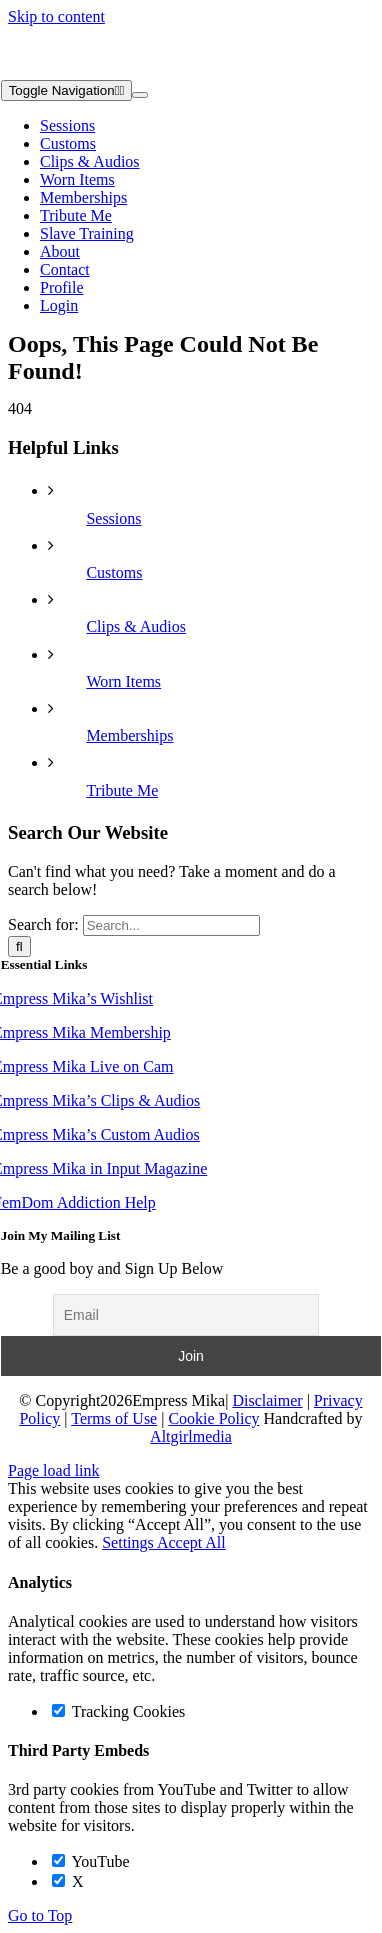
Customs (114, 572)
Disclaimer (267, 1400)
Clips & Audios (136, 626)
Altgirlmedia (191, 1436)
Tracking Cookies (118, 1711)
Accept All (191, 1542)
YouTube (91, 1861)
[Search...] (171, 925)
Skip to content (56, 16)
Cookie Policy (213, 1418)
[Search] (19, 946)
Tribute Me (122, 790)
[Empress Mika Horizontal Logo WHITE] (101, 70)
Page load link (54, 1470)
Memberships (129, 735)
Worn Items (123, 681)
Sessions (113, 518)
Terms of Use (114, 1418)
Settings (129, 1542)
